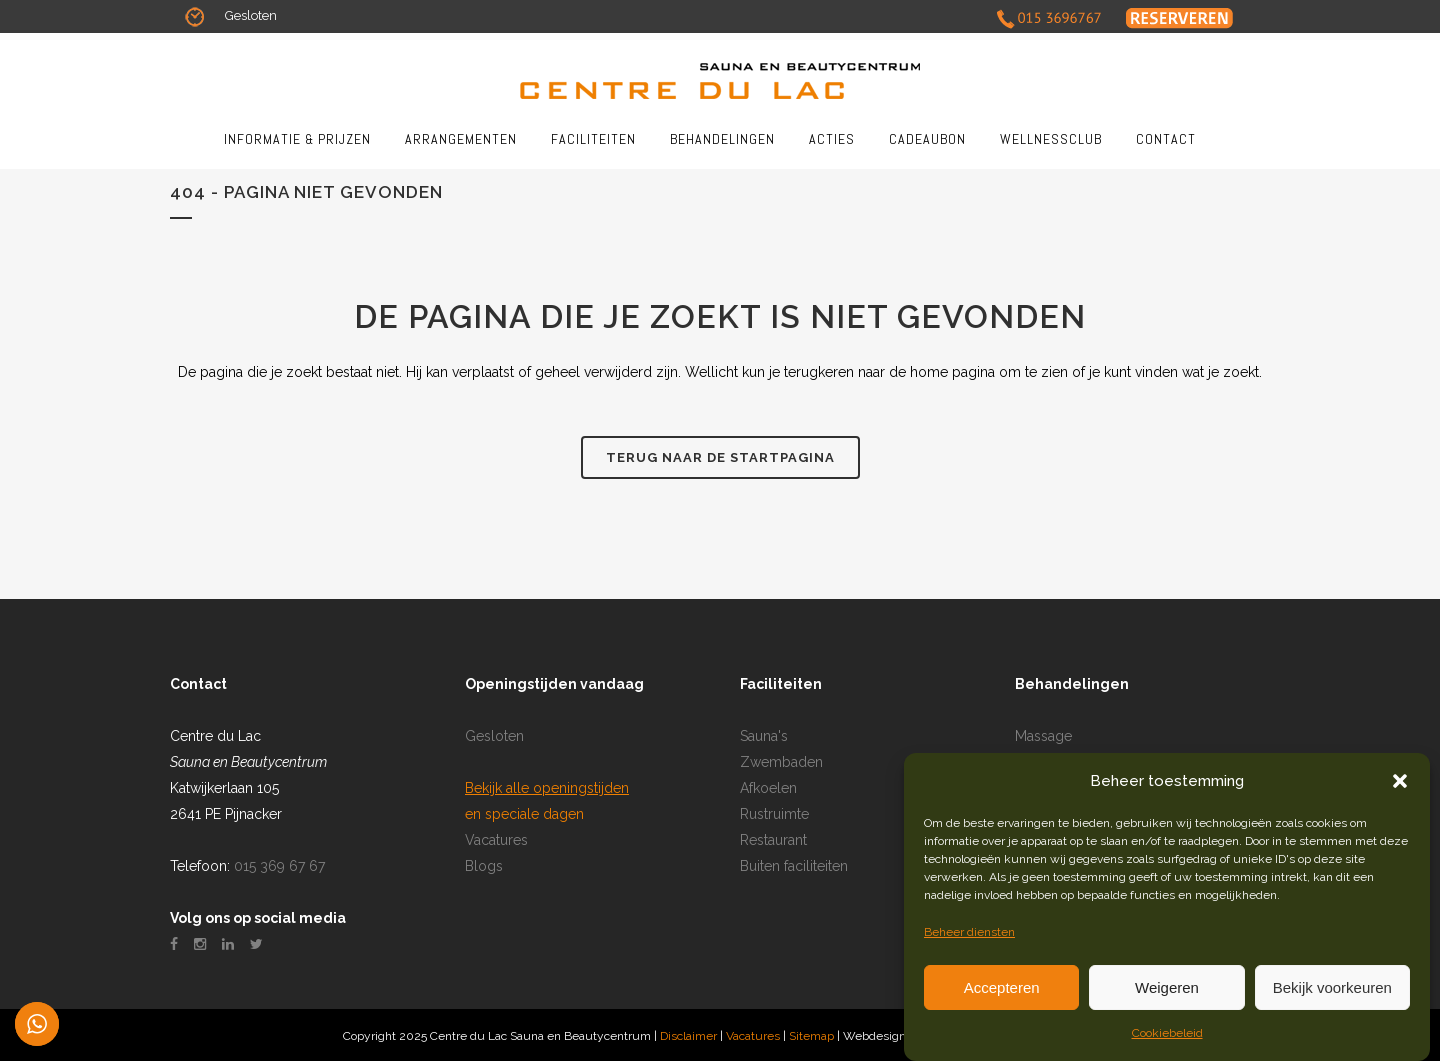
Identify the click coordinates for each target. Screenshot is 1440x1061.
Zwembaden (781, 762)
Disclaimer (688, 1036)
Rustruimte (774, 814)
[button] (1400, 781)
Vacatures (496, 840)
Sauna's (764, 736)
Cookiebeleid (1167, 1033)
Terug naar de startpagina (720, 457)
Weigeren (1167, 987)
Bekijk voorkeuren (1332, 987)
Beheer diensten (969, 932)
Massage (1043, 736)
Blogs (484, 866)
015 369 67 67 (279, 866)
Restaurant (773, 840)
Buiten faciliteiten (794, 866)
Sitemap (813, 1036)
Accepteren (1002, 987)
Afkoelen (768, 788)
